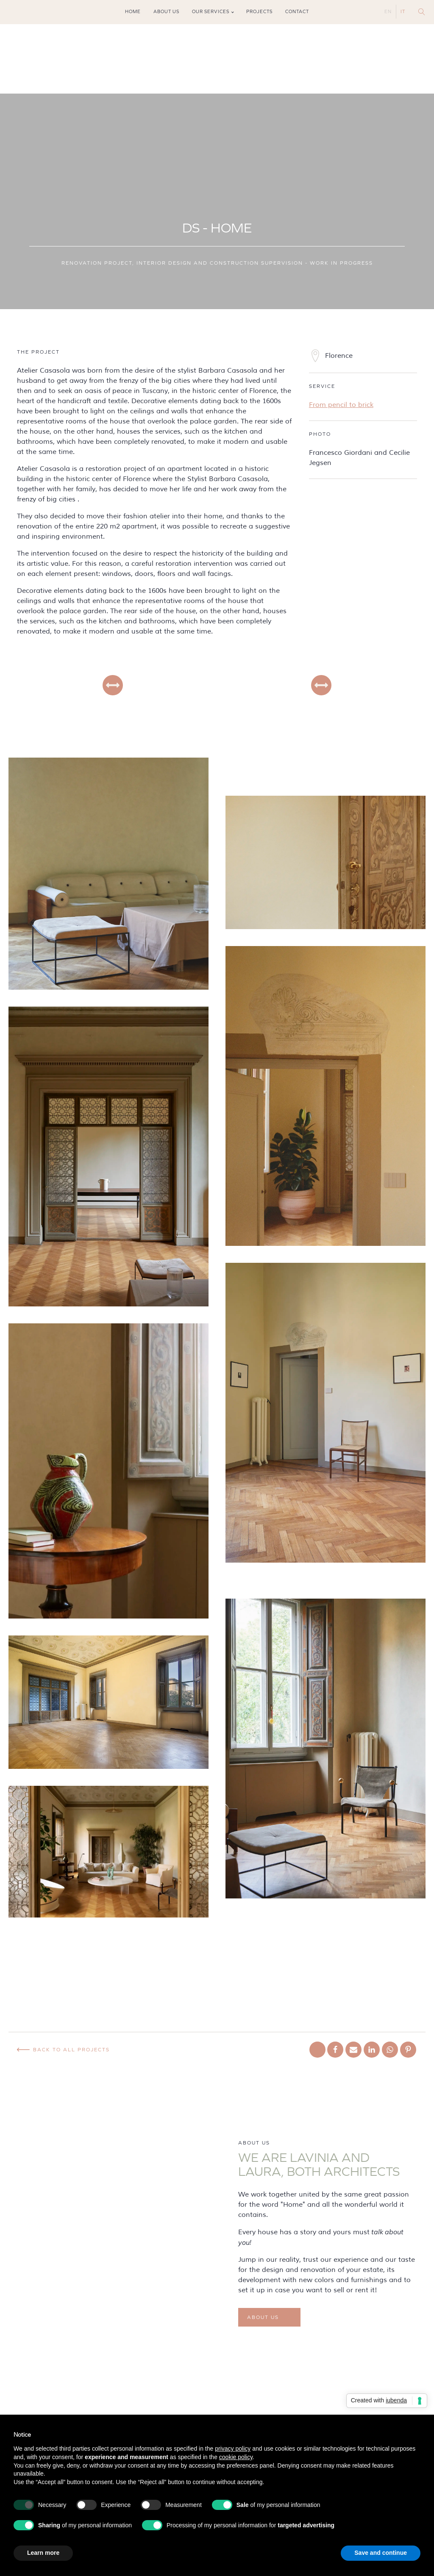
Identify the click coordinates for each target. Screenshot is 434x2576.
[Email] (353, 2050)
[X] (317, 2050)
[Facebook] (335, 2050)
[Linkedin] (372, 2050)
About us (166, 11)
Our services (210, 11)
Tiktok (24, 12)
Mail (48, 12)
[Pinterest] (408, 2050)
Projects (259, 11)
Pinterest (36, 12)
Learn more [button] (43, 2552)
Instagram (12, 12)
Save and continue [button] (380, 2552)
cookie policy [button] (236, 2457)
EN (388, 11)
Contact (297, 11)
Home (133, 11)
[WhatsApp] (390, 2050)
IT (403, 11)
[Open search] (422, 12)
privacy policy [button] (232, 2448)
